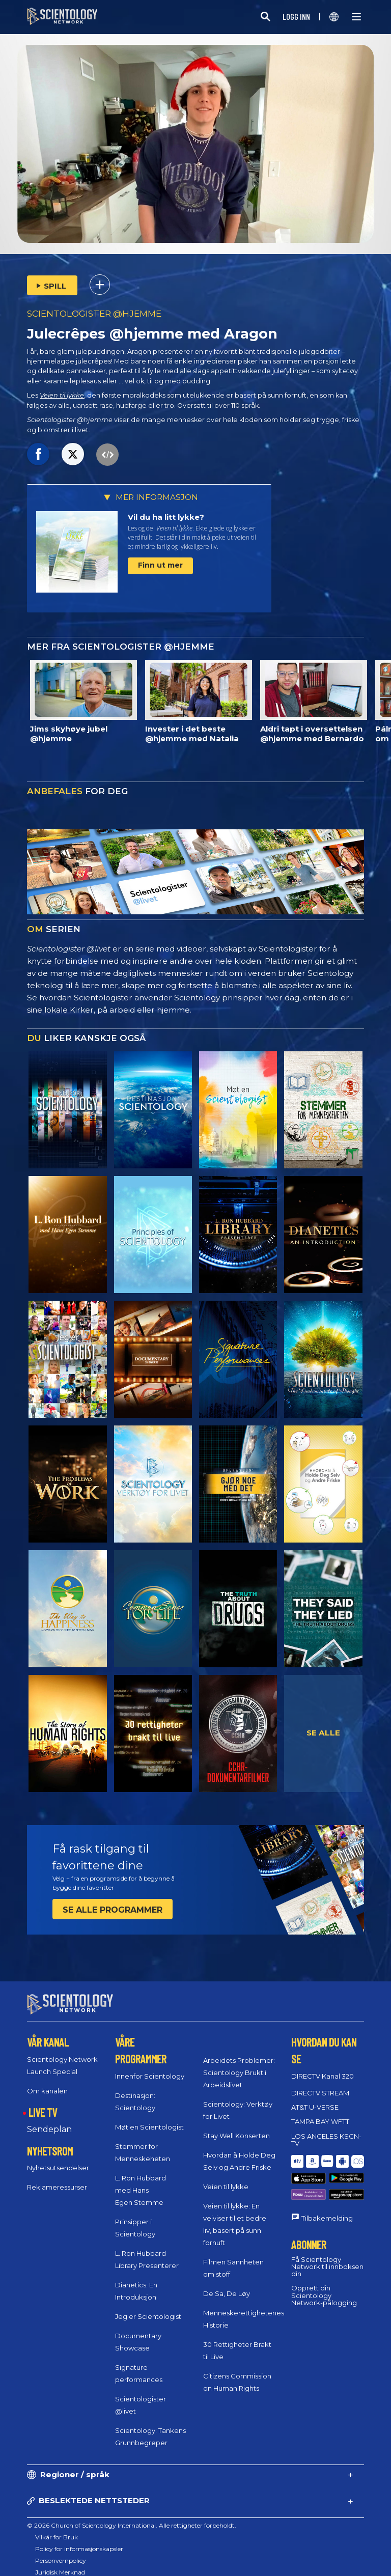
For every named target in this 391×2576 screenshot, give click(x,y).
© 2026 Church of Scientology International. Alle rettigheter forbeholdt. (131, 2525)
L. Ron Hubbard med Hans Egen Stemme (140, 2189)
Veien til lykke (62, 395)
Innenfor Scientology (149, 2075)
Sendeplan (49, 2129)
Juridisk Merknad (60, 2572)
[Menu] (356, 16)
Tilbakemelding (327, 2196)
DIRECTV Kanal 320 (322, 2075)
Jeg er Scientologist (148, 2316)
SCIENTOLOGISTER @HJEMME (94, 314)
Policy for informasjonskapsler (79, 2549)
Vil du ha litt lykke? (166, 517)
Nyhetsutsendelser (58, 2168)
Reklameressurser (57, 2187)
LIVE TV (43, 2111)
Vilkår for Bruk (56, 2537)
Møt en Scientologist (149, 2126)
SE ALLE (323, 1733)
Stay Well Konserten (236, 2136)
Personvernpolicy (60, 2560)
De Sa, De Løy (226, 2293)
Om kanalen (47, 2090)
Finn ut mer (160, 565)
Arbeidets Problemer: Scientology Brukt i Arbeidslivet (239, 2072)
